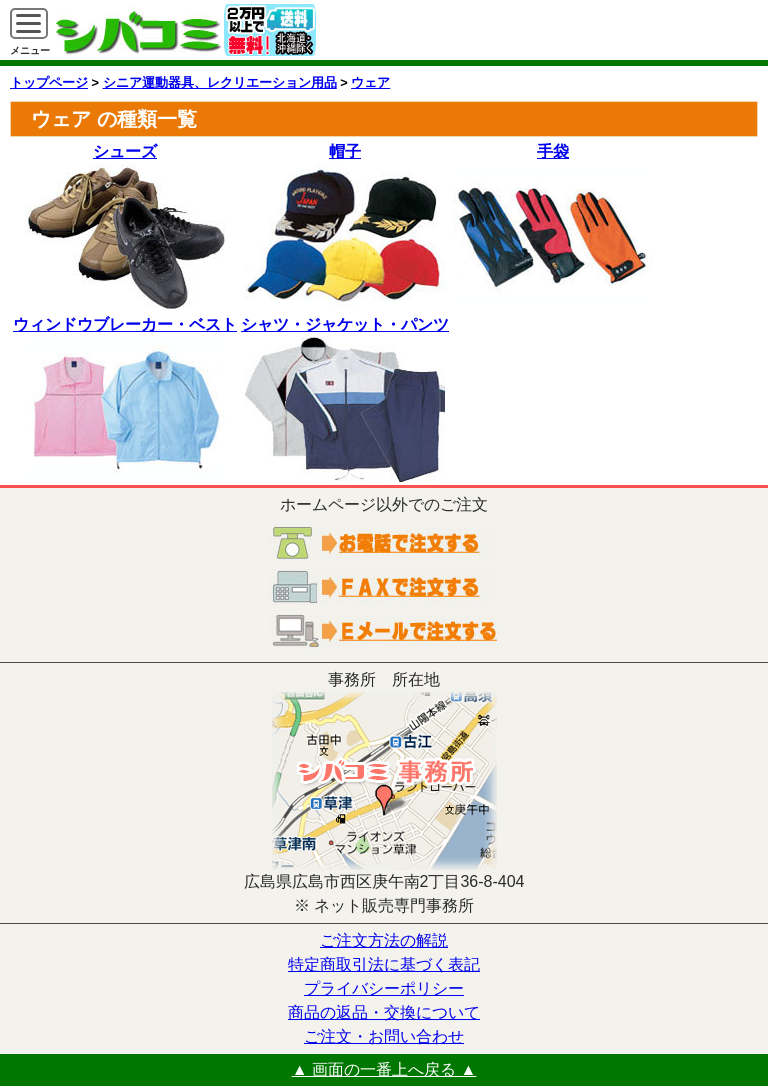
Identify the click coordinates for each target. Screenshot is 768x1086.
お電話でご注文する (384, 543)
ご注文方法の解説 (384, 940)
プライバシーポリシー (384, 988)
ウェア (370, 82)
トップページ (49, 82)
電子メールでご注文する (384, 631)
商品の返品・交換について (384, 1012)
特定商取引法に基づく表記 (384, 964)
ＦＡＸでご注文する (384, 587)
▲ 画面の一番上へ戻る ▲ (384, 1069)
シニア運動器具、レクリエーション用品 (220, 82)
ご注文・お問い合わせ (384, 1036)
